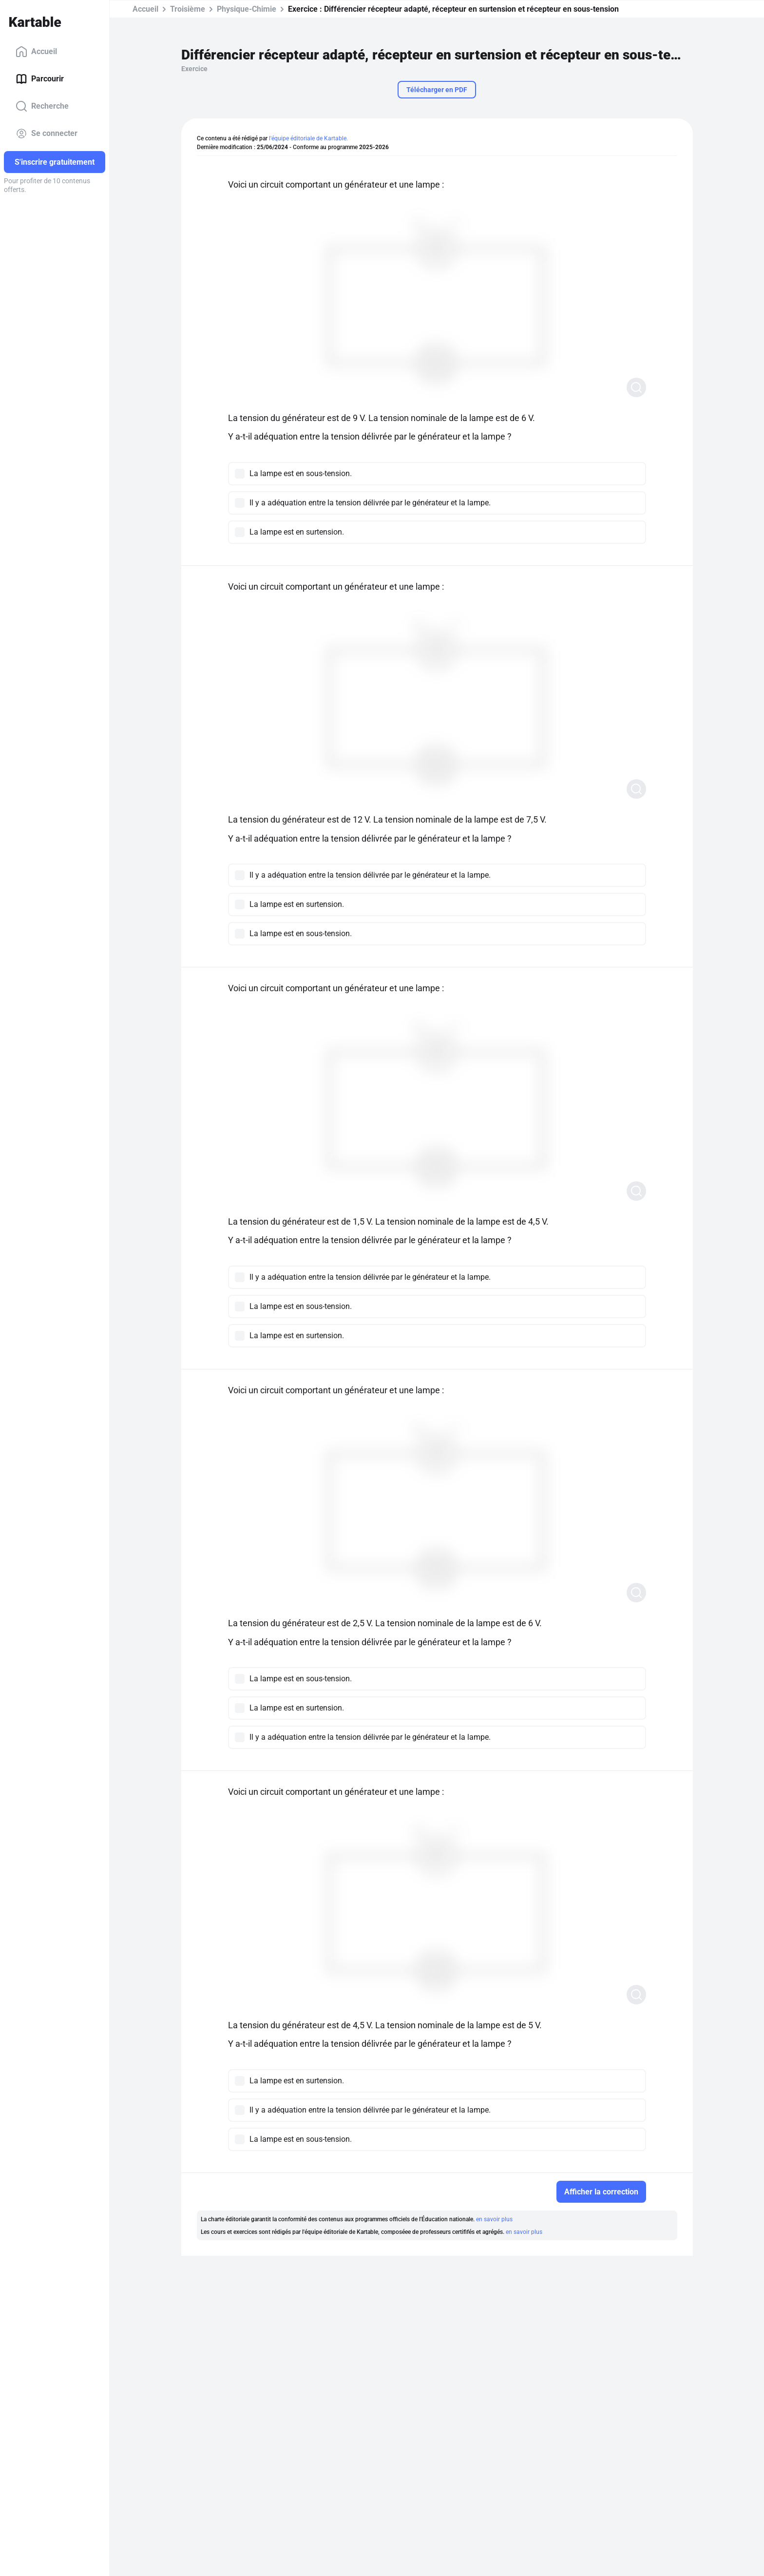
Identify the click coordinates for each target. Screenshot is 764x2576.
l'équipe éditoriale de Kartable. (308, 138)
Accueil (36, 52)
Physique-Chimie (246, 9)
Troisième (187, 9)
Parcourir (40, 79)
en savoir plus (494, 2219)
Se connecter (46, 133)
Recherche (42, 106)
